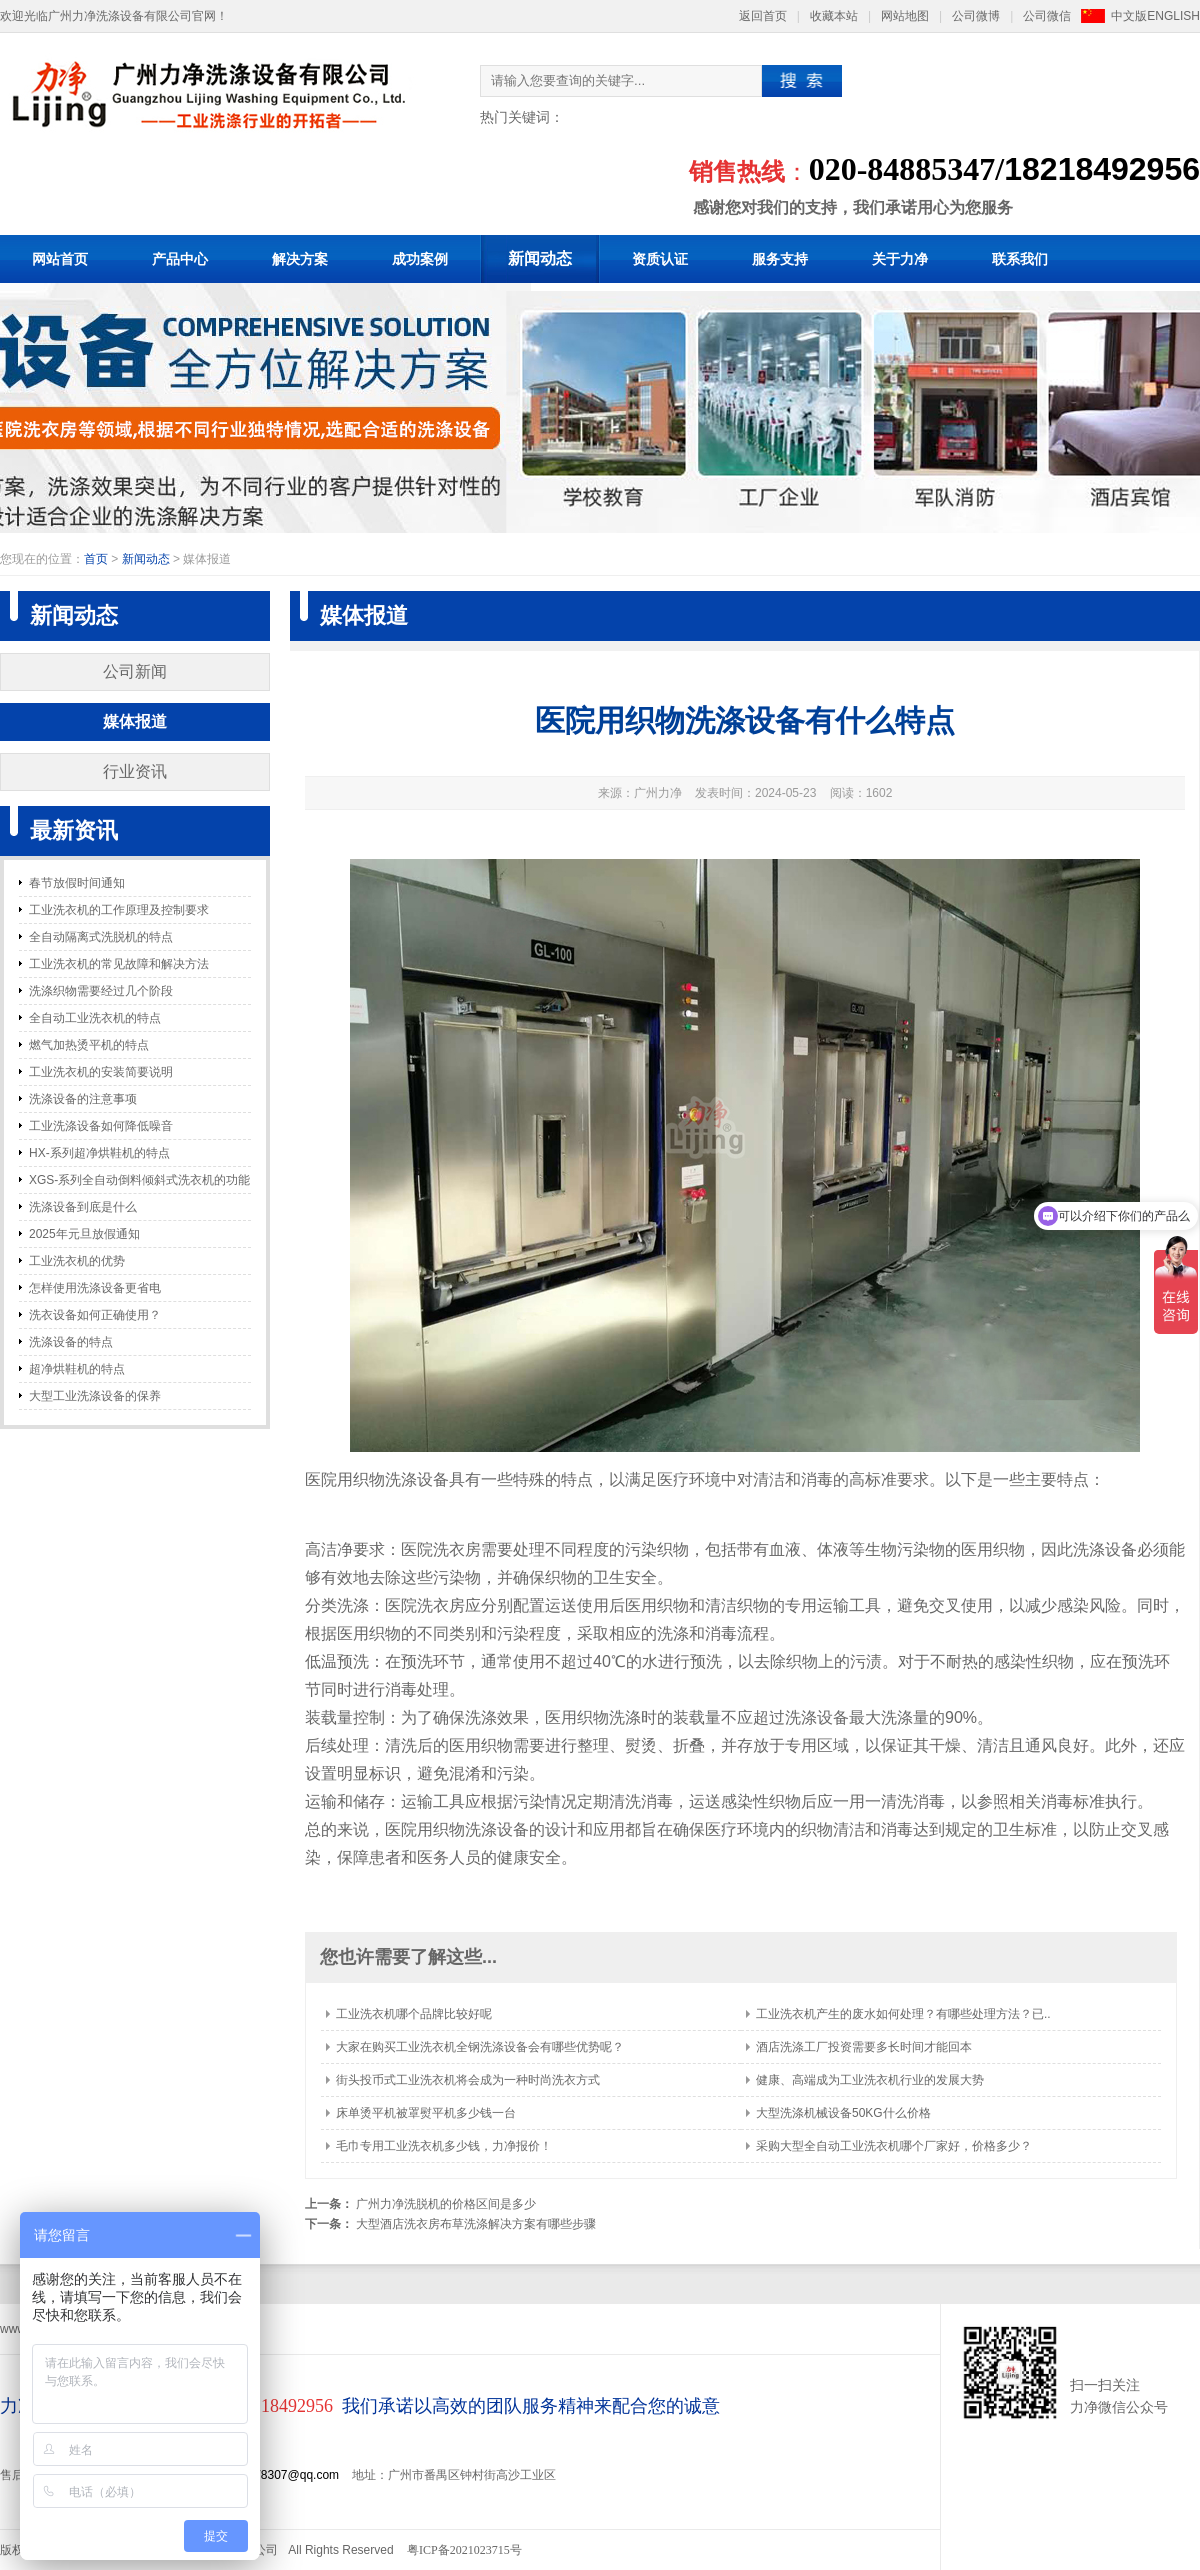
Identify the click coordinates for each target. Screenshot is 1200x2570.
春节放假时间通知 (77, 883)
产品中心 (180, 259)
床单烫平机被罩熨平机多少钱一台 (426, 2113)
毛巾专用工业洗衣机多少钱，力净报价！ (444, 2146)
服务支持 (780, 259)
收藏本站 (834, 16)
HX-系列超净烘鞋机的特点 (99, 1153)
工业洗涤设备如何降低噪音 (101, 1126)
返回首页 (763, 16)
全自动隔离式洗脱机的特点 (101, 937)
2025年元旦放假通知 (84, 1234)
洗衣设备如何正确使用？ (95, 1315)
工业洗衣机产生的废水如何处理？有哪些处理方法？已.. (903, 2014)
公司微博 (976, 16)
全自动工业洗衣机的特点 (95, 1018)
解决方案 (300, 259)
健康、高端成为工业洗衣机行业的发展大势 (870, 2080)
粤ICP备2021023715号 (464, 2550)
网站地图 (905, 16)
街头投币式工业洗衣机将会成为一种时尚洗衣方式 (468, 2080)
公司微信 (1047, 16)
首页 (96, 559)
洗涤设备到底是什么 (83, 1207)
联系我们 (1020, 259)
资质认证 (660, 259)
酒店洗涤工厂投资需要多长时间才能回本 (864, 2047)
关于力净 (900, 259)
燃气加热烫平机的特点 (89, 1045)
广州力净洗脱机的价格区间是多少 (446, 2204)
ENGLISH (1173, 16)
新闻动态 (540, 258)
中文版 (1129, 16)
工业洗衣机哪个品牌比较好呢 (414, 2014)
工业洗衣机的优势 (77, 1261)
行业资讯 (135, 771)
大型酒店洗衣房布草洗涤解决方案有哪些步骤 (476, 2224)
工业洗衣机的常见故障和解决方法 (119, 964)
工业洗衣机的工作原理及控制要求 (119, 910)
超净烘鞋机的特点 (77, 1369)
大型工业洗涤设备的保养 (95, 1396)
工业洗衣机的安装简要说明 (101, 1072)
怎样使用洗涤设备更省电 (95, 1288)
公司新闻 (135, 671)
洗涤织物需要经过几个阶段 (101, 991)
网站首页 (60, 259)
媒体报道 (135, 721)
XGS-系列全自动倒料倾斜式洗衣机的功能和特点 (139, 1183)
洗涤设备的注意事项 (83, 1099)
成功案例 (420, 259)
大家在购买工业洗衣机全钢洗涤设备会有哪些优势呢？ (480, 2047)
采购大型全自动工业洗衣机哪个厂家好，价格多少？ (894, 2146)
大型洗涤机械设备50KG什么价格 (843, 2113)
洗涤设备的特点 (71, 1342)
